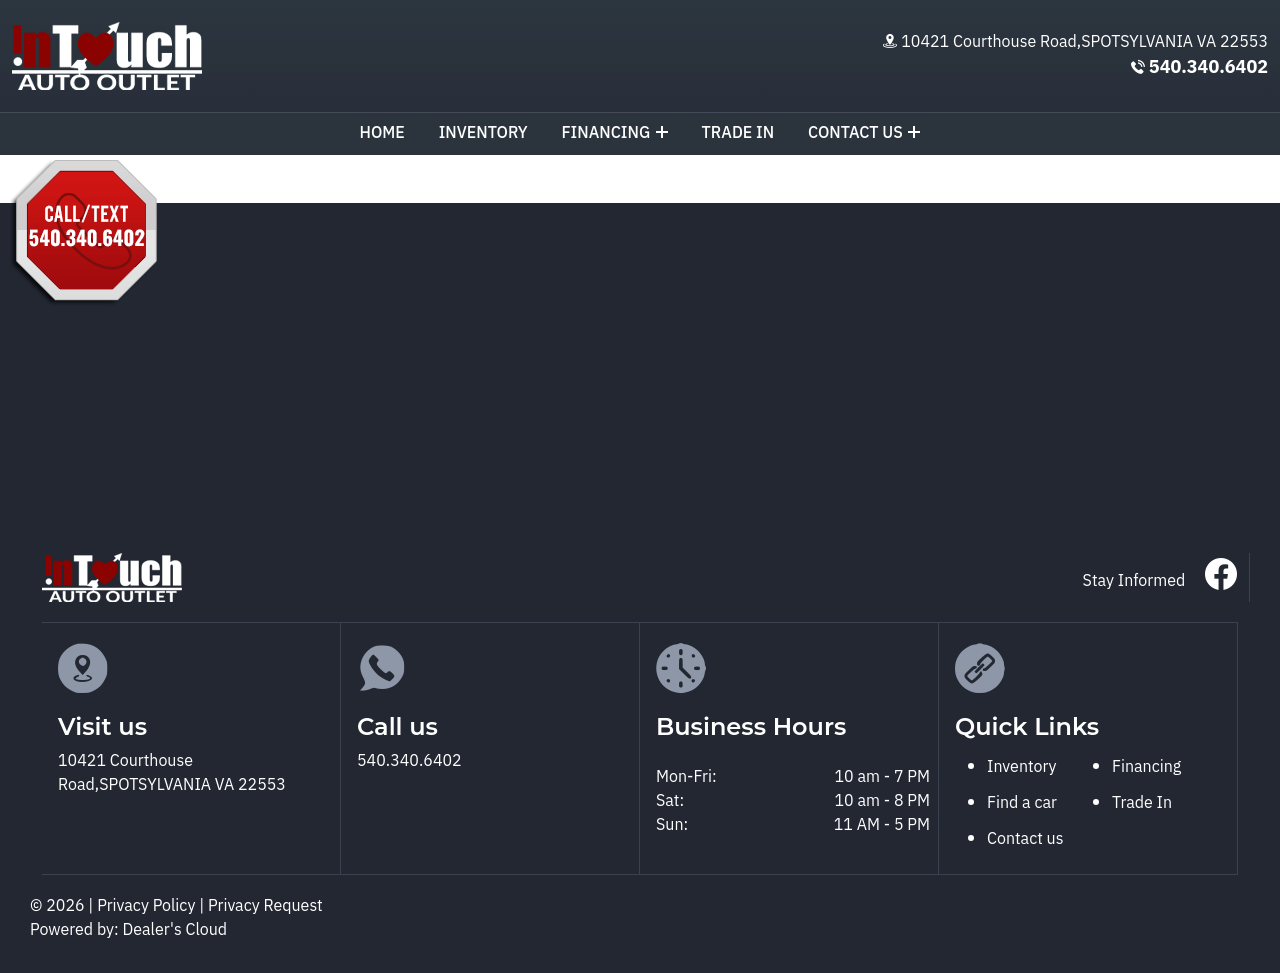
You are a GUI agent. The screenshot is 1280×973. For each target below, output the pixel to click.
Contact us (864, 133)
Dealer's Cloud (175, 930)
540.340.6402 (1208, 68)
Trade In (1142, 803)
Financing (614, 133)
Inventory (483, 133)
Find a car (1022, 803)
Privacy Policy (148, 906)
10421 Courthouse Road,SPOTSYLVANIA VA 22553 (1084, 42)
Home (382, 133)
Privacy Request (265, 906)
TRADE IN (738, 133)
